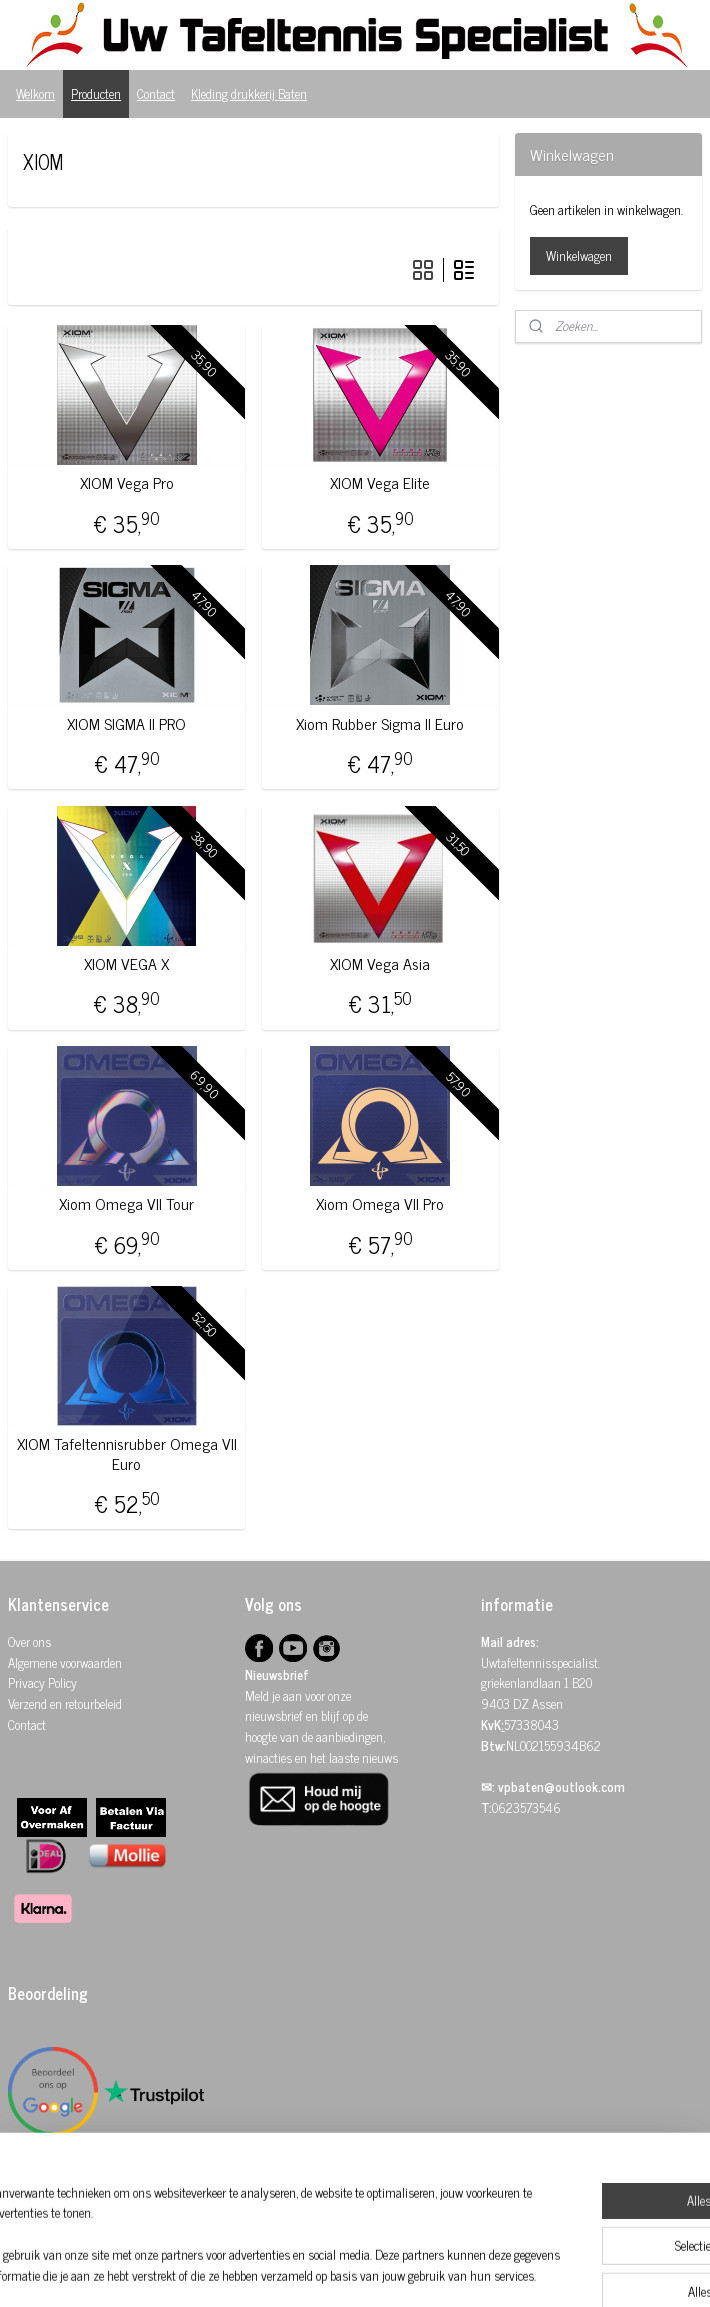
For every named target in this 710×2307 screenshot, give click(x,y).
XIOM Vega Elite (380, 483)
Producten (96, 93)
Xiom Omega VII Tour (126, 1203)
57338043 (531, 1724)
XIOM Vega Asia (380, 963)
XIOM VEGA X (126, 963)
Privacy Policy (42, 1682)
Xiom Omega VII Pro (380, 1203)
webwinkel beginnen (408, 2270)
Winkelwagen (579, 255)
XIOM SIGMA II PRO (126, 723)
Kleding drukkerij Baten (249, 93)
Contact (156, 93)
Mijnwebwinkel (543, 2270)
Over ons (29, 1641)
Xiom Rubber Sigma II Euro (380, 723)
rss (353, 2270)
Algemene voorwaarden (65, 1662)
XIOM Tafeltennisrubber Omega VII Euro (127, 1454)
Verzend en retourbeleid (65, 1703)
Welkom (35, 93)
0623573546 (526, 1807)
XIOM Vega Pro (127, 483)
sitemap (323, 2270)
